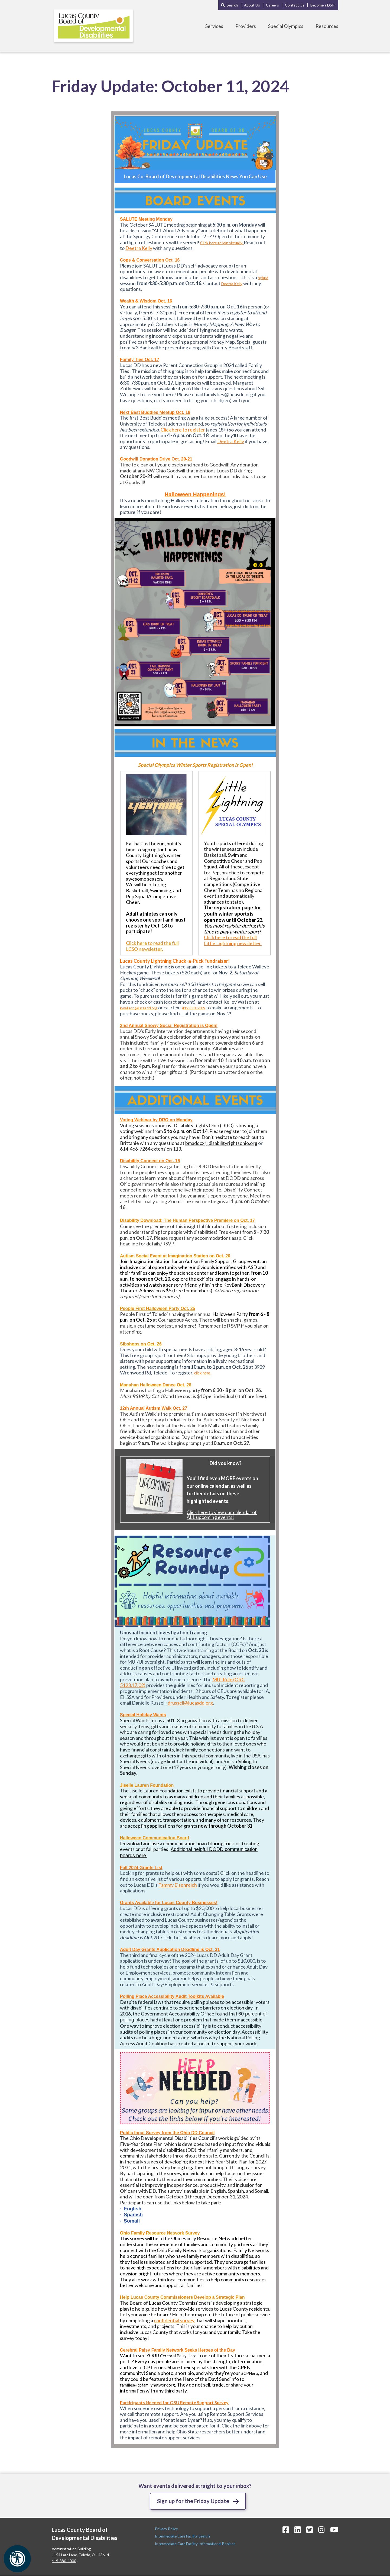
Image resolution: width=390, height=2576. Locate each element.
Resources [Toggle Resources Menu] (327, 26)
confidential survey (174, 2320)
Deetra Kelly (138, 248)
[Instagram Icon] (321, 2529)
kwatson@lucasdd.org (139, 1008)
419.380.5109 (193, 1008)
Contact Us (294, 5)
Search (232, 5)
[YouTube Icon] (334, 2529)
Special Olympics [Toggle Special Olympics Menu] (285, 26)
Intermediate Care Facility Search (183, 2536)
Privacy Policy (167, 2528)
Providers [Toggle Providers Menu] (245, 26)
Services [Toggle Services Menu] (214, 26)
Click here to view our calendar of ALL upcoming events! (222, 1514)
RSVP (233, 1326)
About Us (252, 5)
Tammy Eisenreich (177, 1885)
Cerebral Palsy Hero (178, 2355)
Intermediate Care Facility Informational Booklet (195, 2543)
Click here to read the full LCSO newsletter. (152, 946)
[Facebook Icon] (285, 2529)
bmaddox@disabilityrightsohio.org (221, 1143)
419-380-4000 (64, 2560)
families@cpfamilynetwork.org (147, 2384)
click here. (202, 1373)
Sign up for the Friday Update (193, 2501)
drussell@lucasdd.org (190, 1703)
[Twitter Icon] (309, 2529)
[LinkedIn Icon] (297, 2529)
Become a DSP (322, 5)
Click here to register (183, 430)
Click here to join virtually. (222, 242)
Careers (272, 5)
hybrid (263, 277)
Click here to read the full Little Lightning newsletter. (233, 940)
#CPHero (249, 2373)
